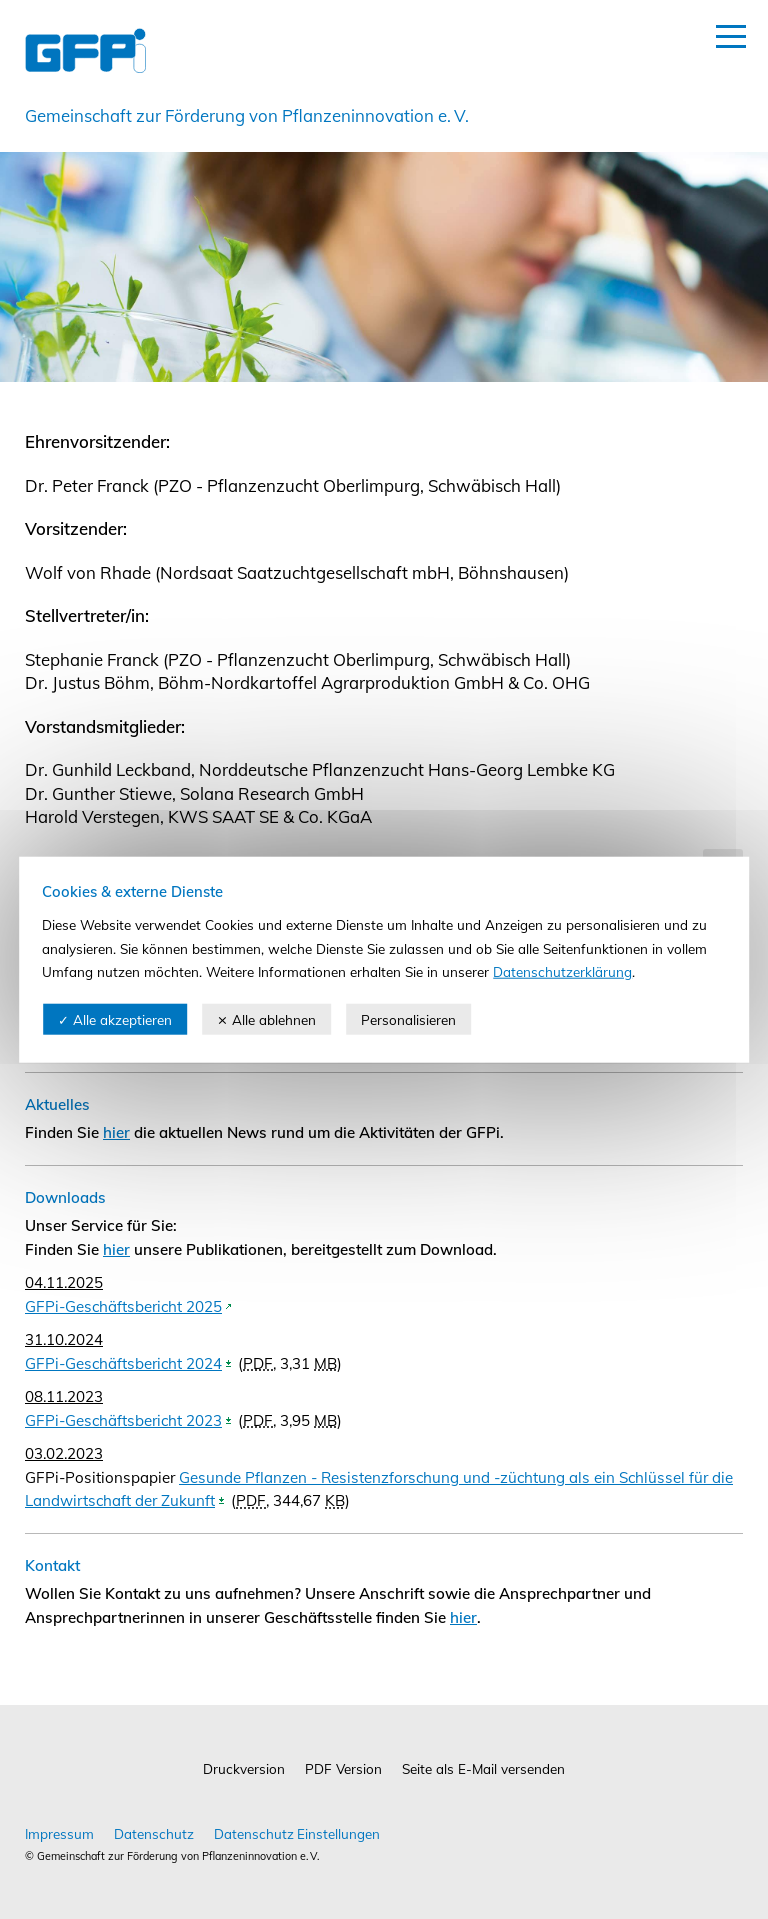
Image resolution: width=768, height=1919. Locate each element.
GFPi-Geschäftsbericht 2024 (123, 1363)
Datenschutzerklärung (562, 971)
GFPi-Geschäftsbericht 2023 (123, 1420)
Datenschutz (154, 1833)
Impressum (59, 1833)
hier (116, 1132)
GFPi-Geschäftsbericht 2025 (123, 1306)
